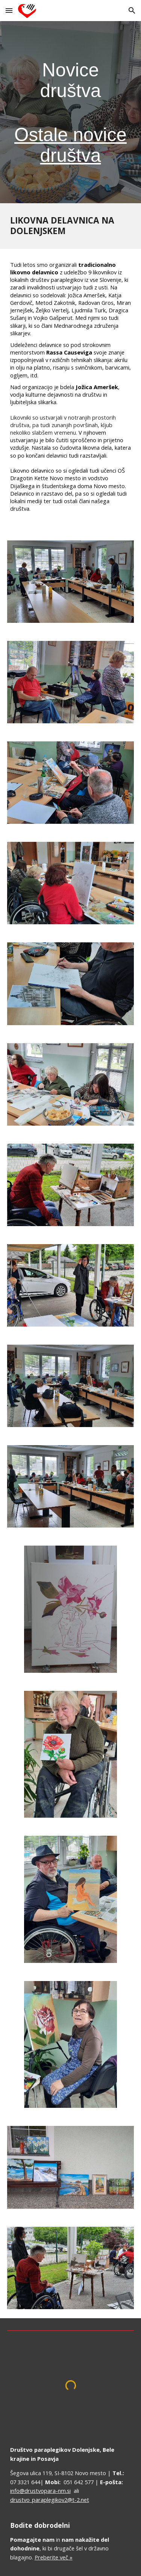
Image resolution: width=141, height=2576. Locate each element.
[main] (70, 112)
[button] (9, 10)
